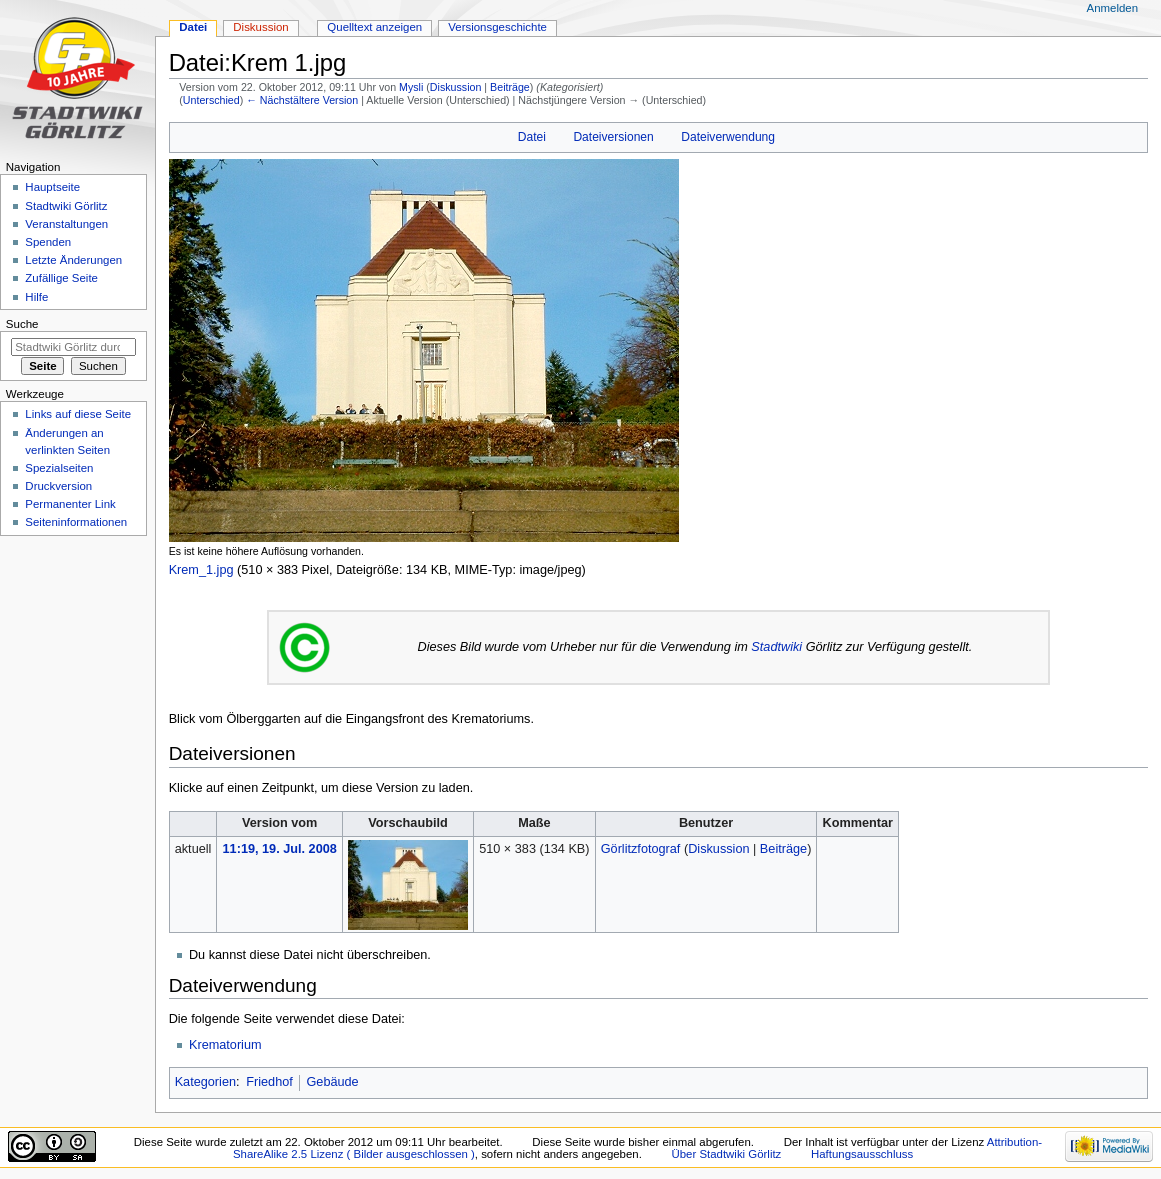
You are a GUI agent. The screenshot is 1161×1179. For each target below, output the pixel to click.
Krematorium (225, 1045)
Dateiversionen (613, 137)
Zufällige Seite (61, 278)
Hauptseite (52, 187)
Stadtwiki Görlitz (66, 206)
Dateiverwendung (728, 137)
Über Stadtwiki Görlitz (727, 1154)
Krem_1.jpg (201, 570)
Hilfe (36, 297)
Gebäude (332, 1082)
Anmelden (1113, 8)
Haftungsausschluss (862, 1154)
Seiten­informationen (76, 522)
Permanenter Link (70, 504)
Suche (22, 324)
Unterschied (211, 100)
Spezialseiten (59, 468)
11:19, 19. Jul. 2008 (280, 849)
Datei (532, 137)
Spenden (48, 242)
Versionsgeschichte (497, 27)
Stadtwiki (776, 647)
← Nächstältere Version (302, 100)
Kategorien (205, 1082)
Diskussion (456, 87)
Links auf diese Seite (78, 414)
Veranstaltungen (66, 224)
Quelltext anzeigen (374, 27)
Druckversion (58, 486)
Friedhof (269, 1082)
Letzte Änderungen (73, 260)
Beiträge (510, 87)
